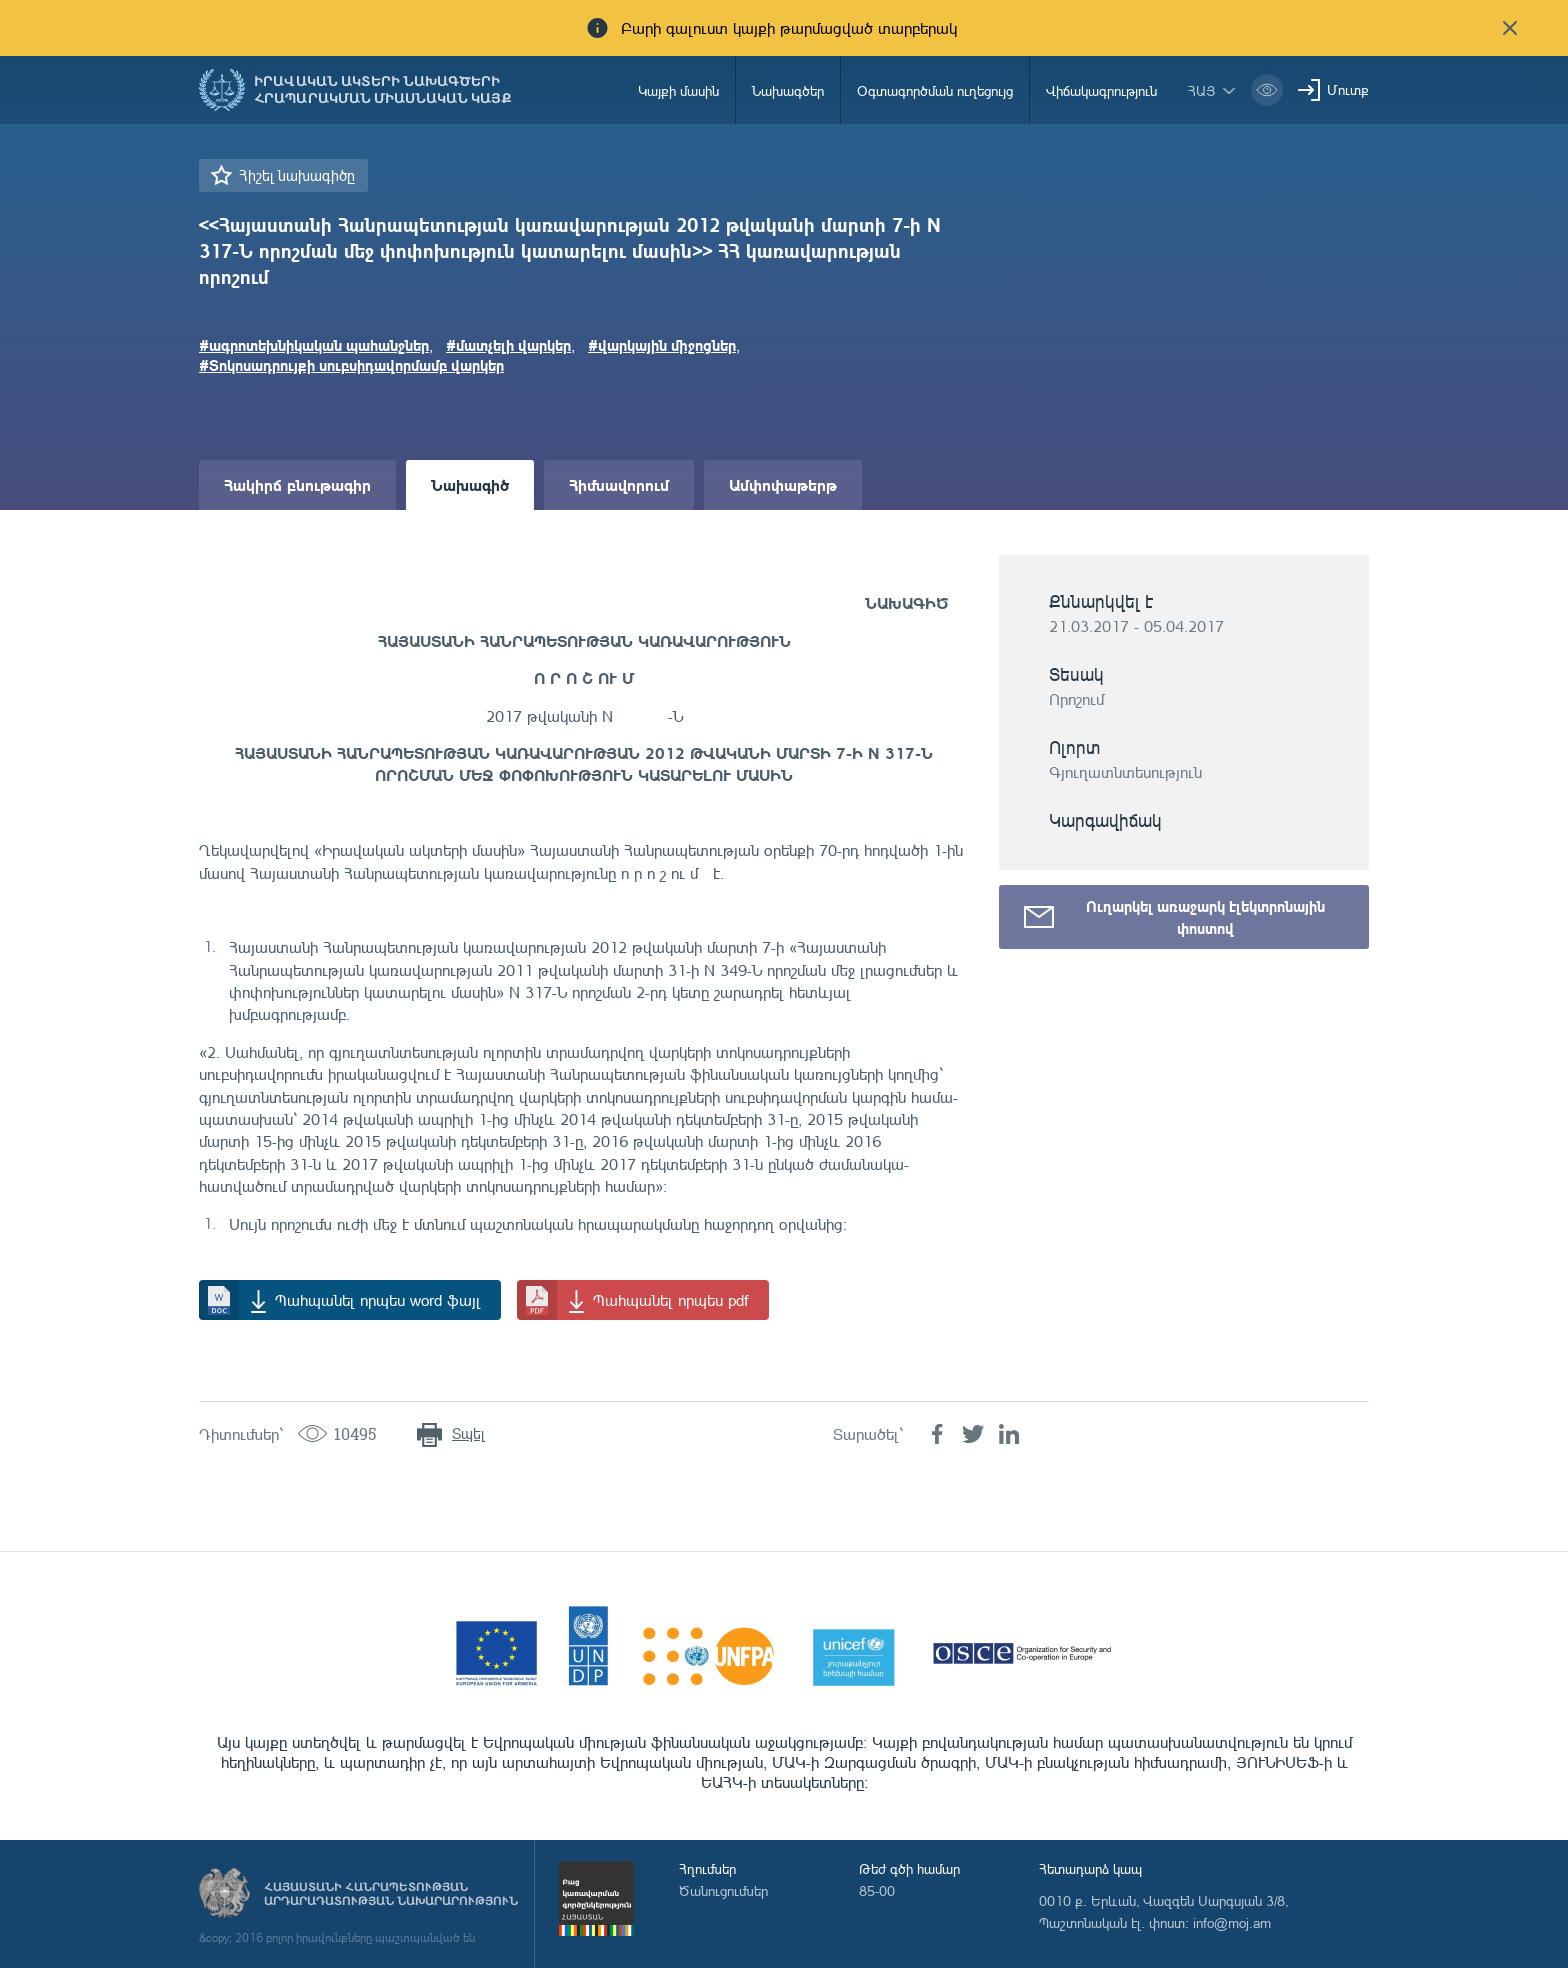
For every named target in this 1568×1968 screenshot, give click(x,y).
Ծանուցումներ (723, 1890)
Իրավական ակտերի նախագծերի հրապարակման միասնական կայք (383, 90)
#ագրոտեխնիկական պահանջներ (314, 345)
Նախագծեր (788, 90)
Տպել (468, 1433)
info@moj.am (1232, 1922)
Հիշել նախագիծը (297, 175)
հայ (1202, 90)
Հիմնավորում (619, 484)
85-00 (877, 1890)
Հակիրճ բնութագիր (297, 484)
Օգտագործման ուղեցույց (935, 90)
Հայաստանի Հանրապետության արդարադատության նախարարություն (391, 1894)
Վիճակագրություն (1101, 90)
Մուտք (1348, 89)
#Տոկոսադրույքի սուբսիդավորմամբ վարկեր (351, 365)
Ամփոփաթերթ (783, 484)
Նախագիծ (470, 484)
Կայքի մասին (678, 90)
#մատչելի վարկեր (508, 345)
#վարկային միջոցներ (662, 345)
